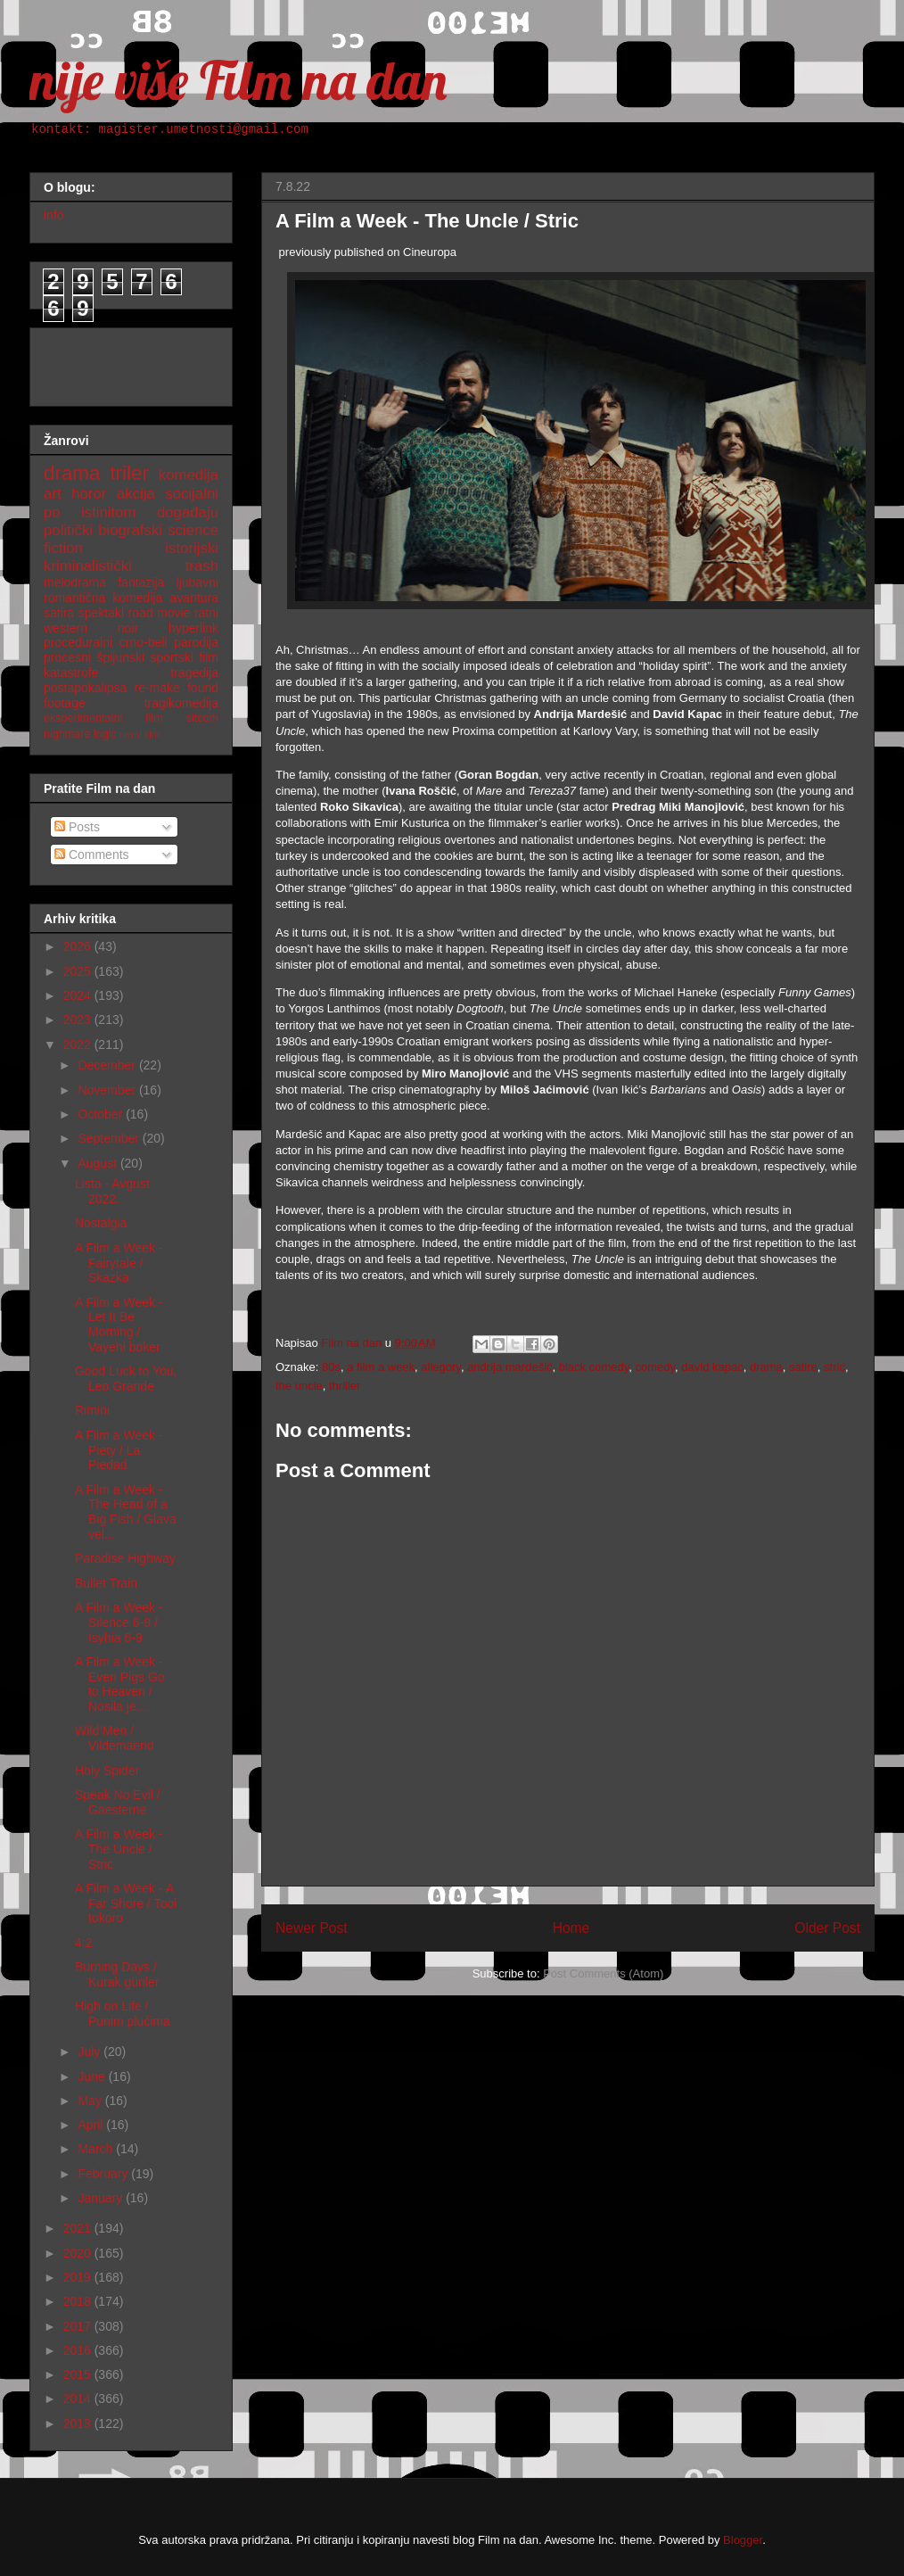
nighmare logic (80, 734)
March (97, 2149)
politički (68, 530)
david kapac (712, 1367)
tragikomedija (181, 703)
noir (128, 628)
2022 (79, 1044)
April (92, 2125)
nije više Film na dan (238, 79)
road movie (159, 613)
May (91, 2100)
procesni (67, 657)
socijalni (191, 493)
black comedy (594, 1367)
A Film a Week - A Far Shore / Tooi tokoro (126, 1903)
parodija (196, 642)
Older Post (827, 1928)
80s (331, 1367)
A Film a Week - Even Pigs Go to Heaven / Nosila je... (120, 1684)
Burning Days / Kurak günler (117, 1974)
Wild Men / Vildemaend (114, 1738)
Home (571, 1928)
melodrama (75, 582)
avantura (194, 597)
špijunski (120, 657)
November (108, 1090)
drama (766, 1367)
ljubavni (197, 582)
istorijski (191, 548)
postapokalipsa (85, 688)
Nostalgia (101, 1223)
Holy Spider (107, 1770)
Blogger (742, 2540)
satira (59, 613)
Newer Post (311, 1928)
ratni (206, 613)
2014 (79, 2398)
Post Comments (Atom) (603, 1973)
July (90, 2051)
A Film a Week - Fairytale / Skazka (119, 1263)
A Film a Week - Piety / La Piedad (119, 1450)
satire (803, 1367)
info (54, 215)
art (53, 493)
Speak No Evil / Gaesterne (117, 1802)
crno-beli (143, 642)
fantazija (141, 582)
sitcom (202, 718)
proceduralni (78, 642)
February (104, 2174)
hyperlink (193, 628)
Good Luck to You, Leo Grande (126, 1378)
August (98, 1163)
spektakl (101, 613)
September (110, 1138)
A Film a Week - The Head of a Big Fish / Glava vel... (126, 1511)
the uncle (299, 1385)
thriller (344, 1385)
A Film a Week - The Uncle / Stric (119, 1849)
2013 (79, 2423)
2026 (79, 946)
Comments (91, 854)
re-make (157, 688)
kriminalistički (88, 565)
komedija (188, 474)
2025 (79, 971)
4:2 (83, 1943)
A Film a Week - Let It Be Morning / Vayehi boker (119, 1324)
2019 (79, 2277)
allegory (441, 1367)
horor (88, 493)
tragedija (194, 672)
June (93, 2076)
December (108, 1065)
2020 (79, 2253)
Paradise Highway (125, 1558)
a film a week (381, 1367)
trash (201, 565)
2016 (79, 2350)
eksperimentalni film (103, 718)
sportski (172, 657)
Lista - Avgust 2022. (112, 1191)
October (102, 1114)
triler (129, 473)
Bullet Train (106, 1583)
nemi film (139, 734)
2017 (79, 2326)
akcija (136, 493)
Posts (77, 827)
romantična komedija (103, 597)
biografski (130, 530)
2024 (79, 995)
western (65, 628)
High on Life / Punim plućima (122, 2013)
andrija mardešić (509, 1367)
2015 (79, 2374)
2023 (79, 1019)
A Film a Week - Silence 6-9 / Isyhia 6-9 (119, 1622)
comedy (656, 1367)
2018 (79, 2301)
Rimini (92, 1410)
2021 (79, 2228)
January (102, 2198)
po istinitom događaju (131, 512)
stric (834, 1367)
